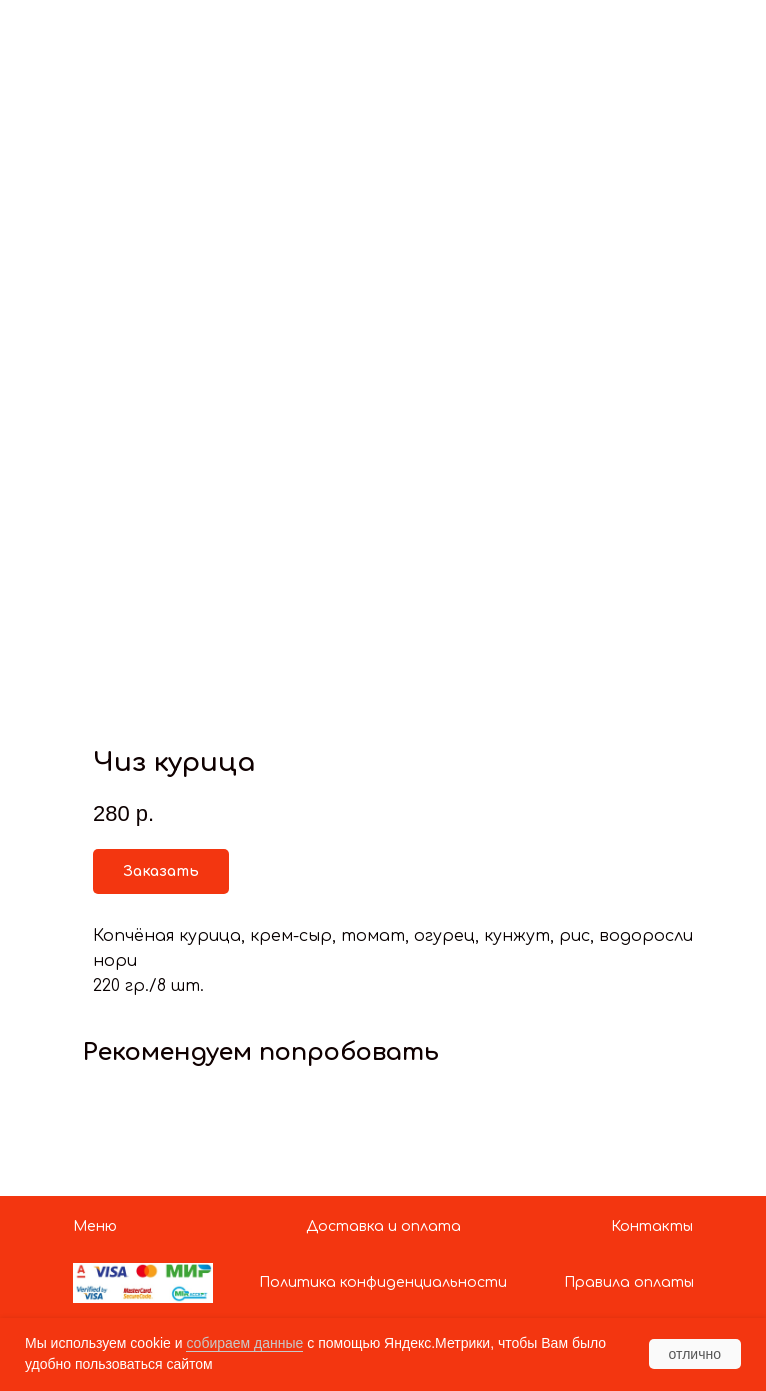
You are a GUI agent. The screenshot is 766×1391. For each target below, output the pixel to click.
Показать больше (105, 31)
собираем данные (244, 1343)
